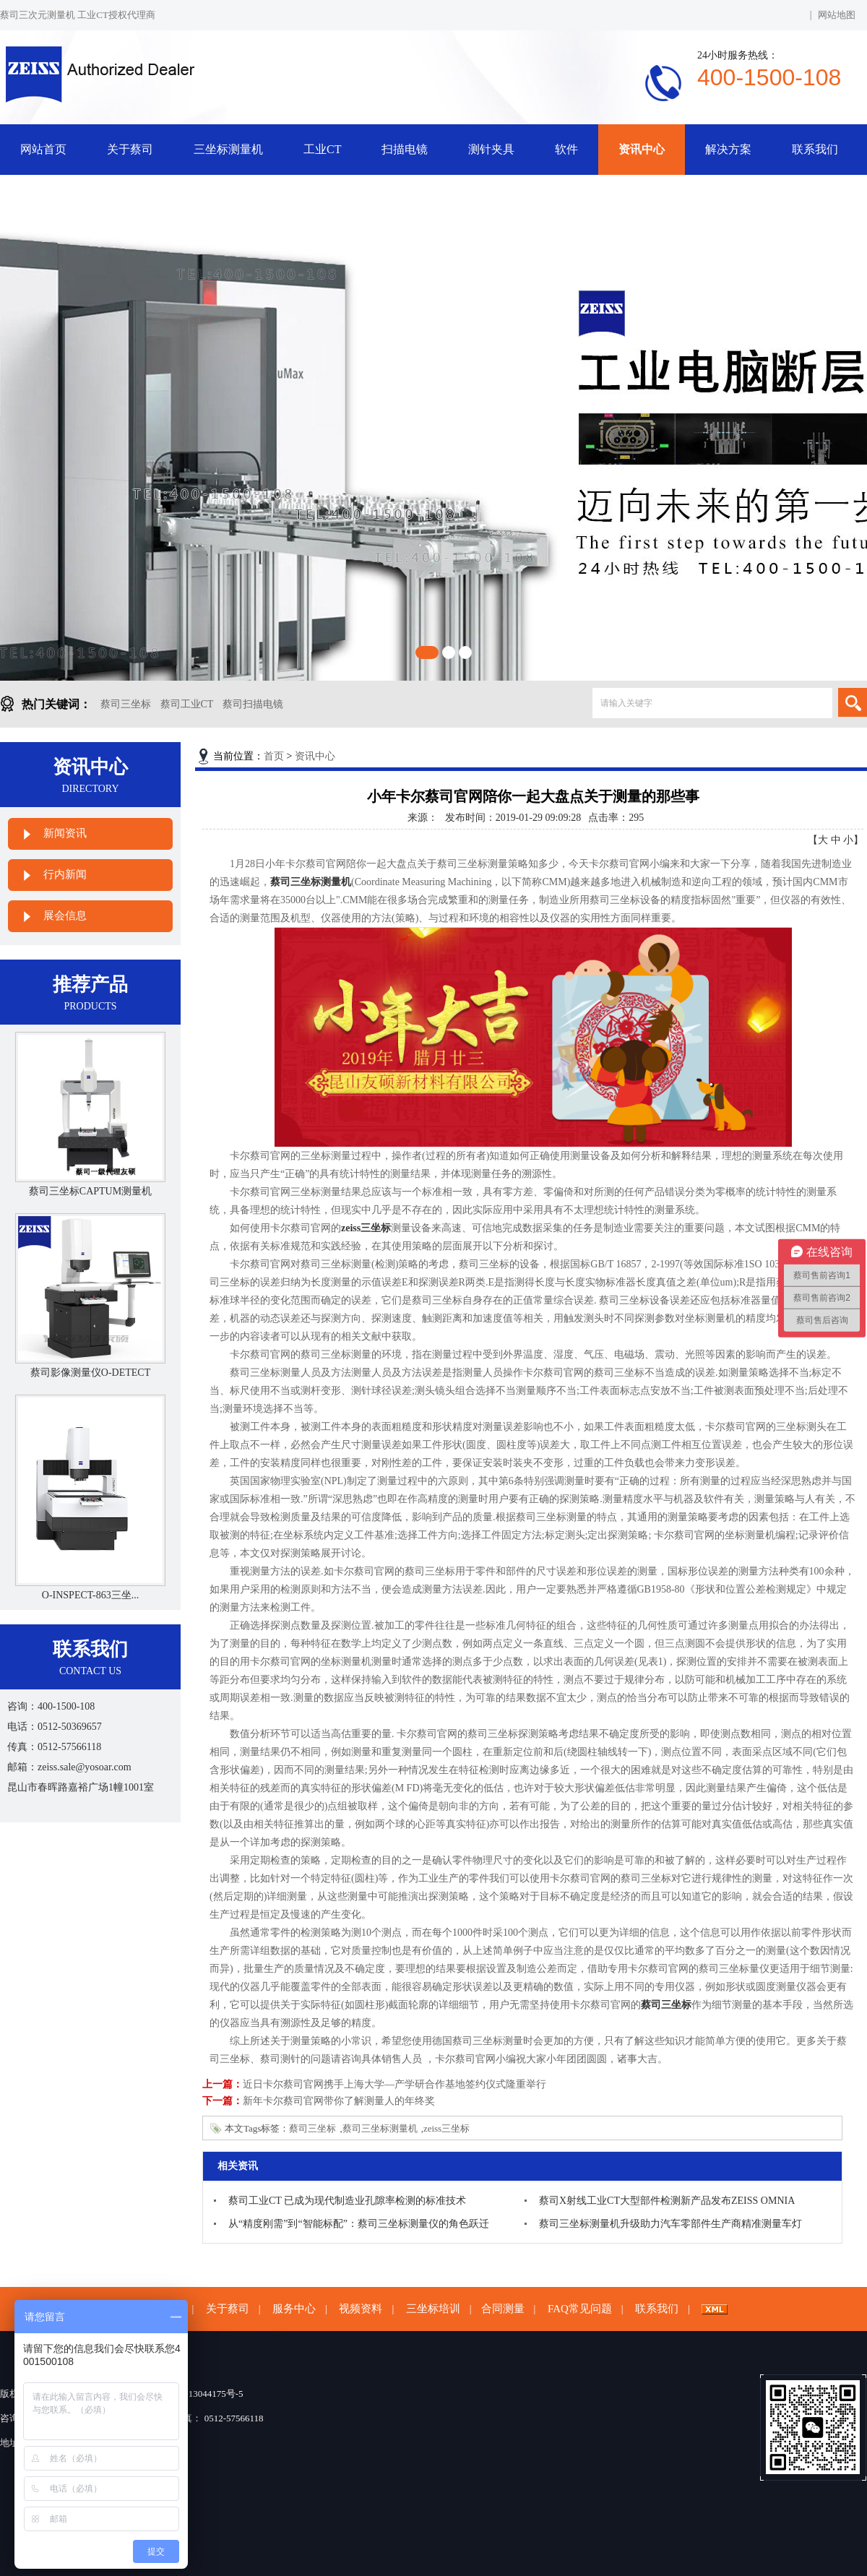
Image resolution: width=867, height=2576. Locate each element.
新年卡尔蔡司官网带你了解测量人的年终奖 (339, 2100)
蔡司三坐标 (125, 704)
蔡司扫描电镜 (253, 704)
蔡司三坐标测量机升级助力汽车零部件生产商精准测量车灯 (670, 2223)
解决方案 (728, 149)
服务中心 (294, 2308)
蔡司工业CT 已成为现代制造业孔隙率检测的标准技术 (347, 2200)
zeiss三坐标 (446, 2128)
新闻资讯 (65, 833)
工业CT (322, 149)
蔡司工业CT (187, 704)
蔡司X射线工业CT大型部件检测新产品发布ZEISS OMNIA (667, 2200)
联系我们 (815, 149)
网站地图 (836, 14)
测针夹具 (491, 149)
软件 (566, 149)
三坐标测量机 (228, 149)
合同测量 (503, 2308)
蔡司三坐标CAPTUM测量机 (90, 1191)
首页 (274, 756)
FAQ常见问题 (580, 2308)
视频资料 (360, 2308)
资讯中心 (641, 149)
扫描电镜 (404, 149)
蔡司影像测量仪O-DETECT (90, 1372)
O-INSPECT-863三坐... (90, 1595)
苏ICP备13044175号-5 (199, 2393)
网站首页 (43, 149)
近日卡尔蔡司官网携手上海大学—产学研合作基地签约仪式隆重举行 (394, 2084)
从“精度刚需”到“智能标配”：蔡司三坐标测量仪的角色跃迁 (358, 2223)
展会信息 (65, 915)
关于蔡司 (130, 149)
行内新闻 (65, 874)
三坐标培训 (433, 2308)
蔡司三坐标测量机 (380, 2128)
